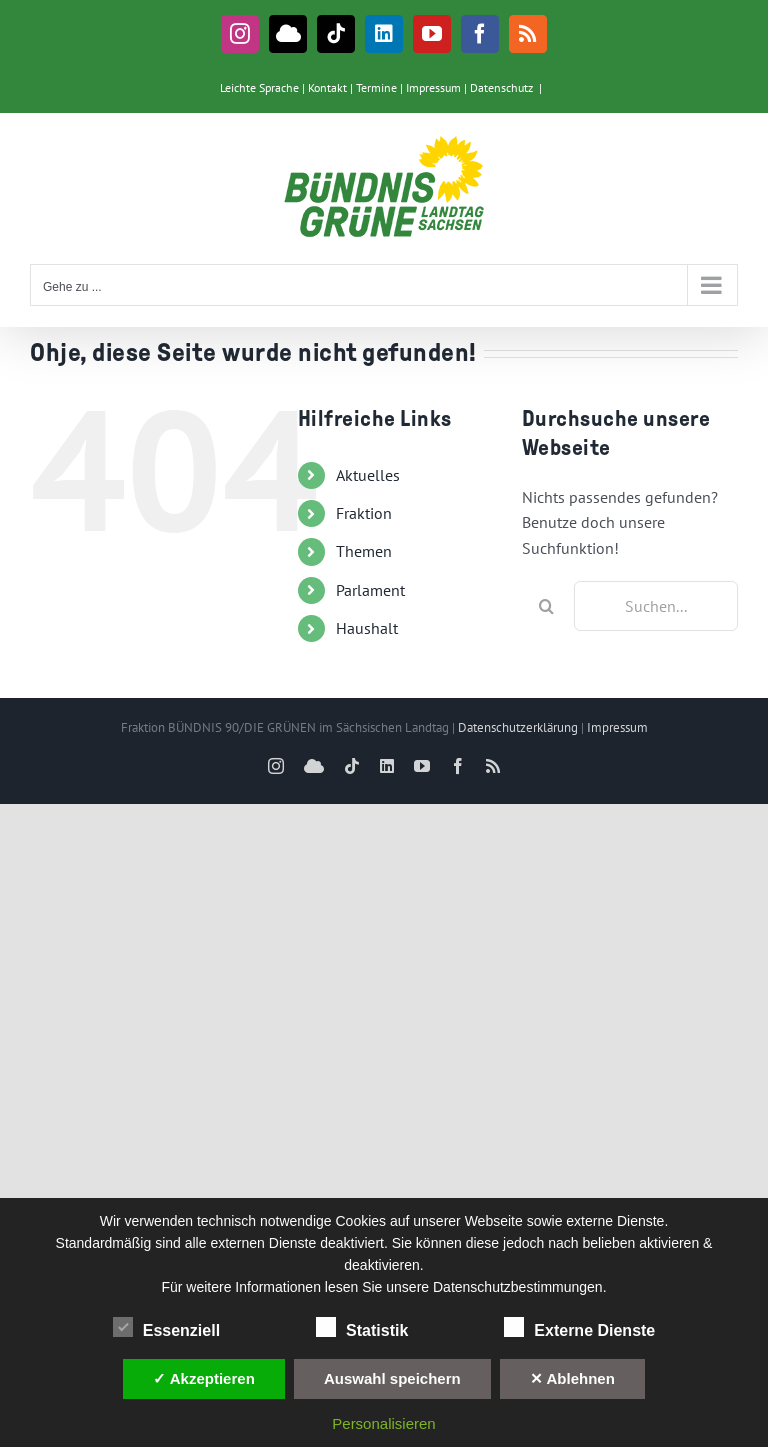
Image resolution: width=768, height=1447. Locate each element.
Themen (364, 551)
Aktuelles (368, 475)
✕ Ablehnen (572, 1378)
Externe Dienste (579, 1328)
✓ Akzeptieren (204, 1378)
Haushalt (367, 628)
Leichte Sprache (259, 87)
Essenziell (166, 1328)
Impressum (433, 87)
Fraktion (364, 513)
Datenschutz (501, 87)
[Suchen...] (656, 606)
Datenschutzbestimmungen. (520, 1287)
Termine (376, 87)
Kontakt (327, 87)
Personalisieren (383, 1423)
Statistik (362, 1328)
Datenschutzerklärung (518, 727)
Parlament (370, 590)
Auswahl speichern (392, 1378)
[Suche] (547, 606)
